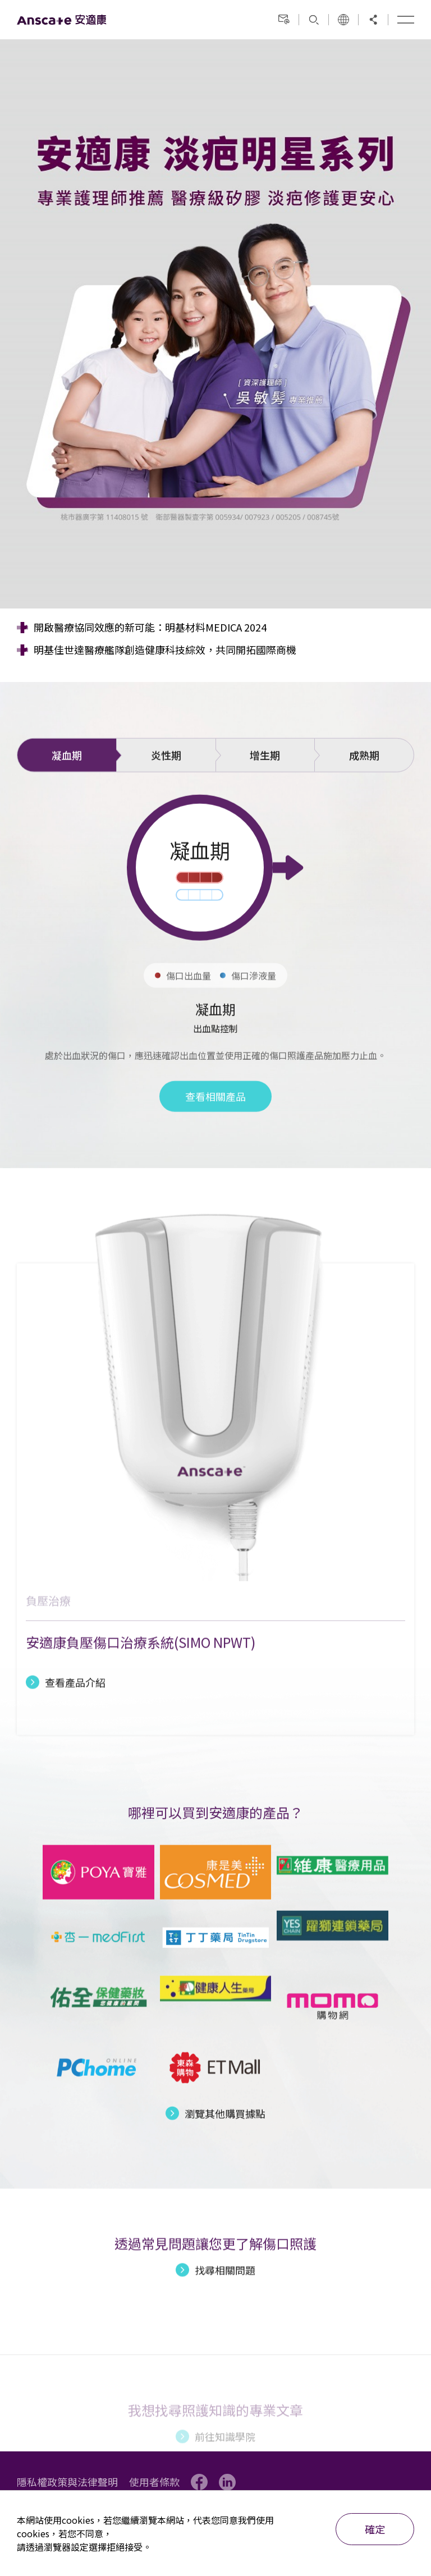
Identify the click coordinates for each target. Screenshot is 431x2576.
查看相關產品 (215, 1138)
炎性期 (166, 796)
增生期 (265, 796)
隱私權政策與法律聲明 (67, 2481)
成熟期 (364, 796)
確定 (375, 2529)
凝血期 (67, 796)
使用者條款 (154, 2481)
